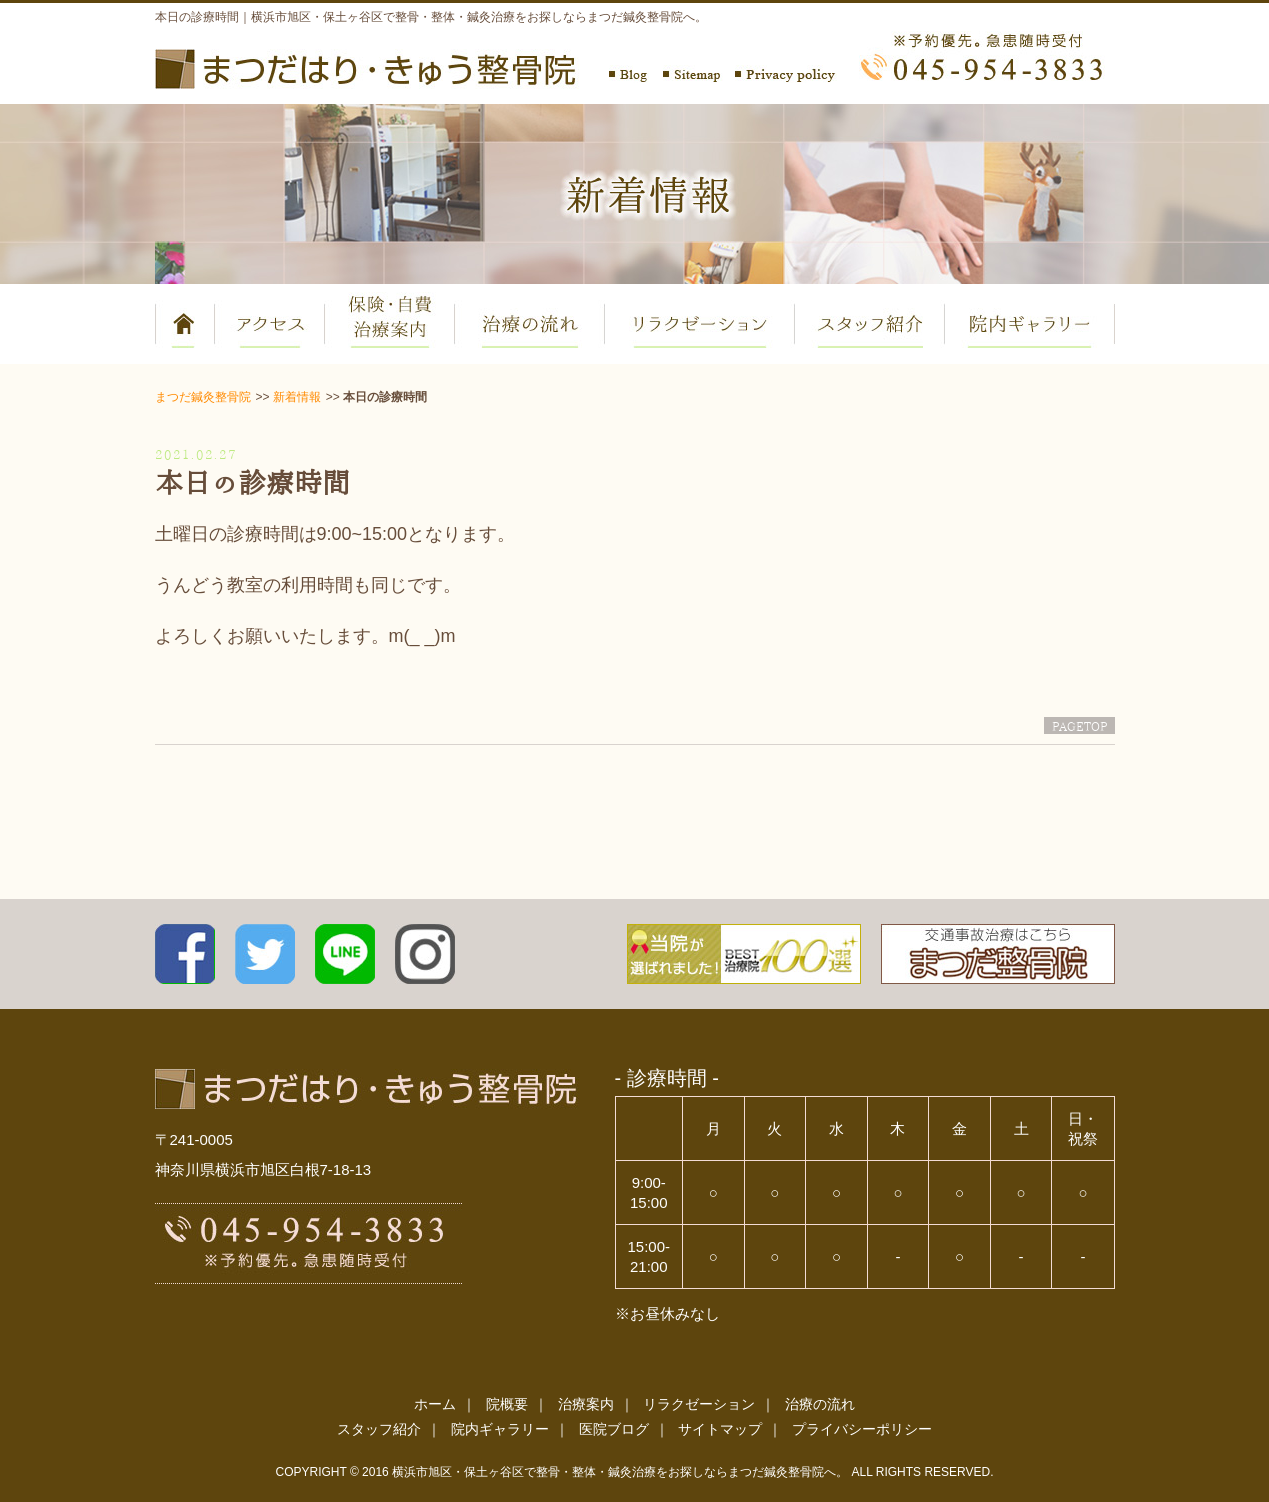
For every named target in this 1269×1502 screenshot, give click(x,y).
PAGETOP (1079, 725)
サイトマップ (720, 1429)
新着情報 (297, 397)
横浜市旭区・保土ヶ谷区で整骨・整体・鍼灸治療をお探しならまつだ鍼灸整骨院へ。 (620, 1472)
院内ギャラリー (500, 1429)
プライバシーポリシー (862, 1429)
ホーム (435, 1404)
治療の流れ (820, 1404)
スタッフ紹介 (379, 1429)
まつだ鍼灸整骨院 (203, 397)
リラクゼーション (699, 1404)
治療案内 (586, 1404)
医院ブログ (614, 1429)
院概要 (507, 1404)
